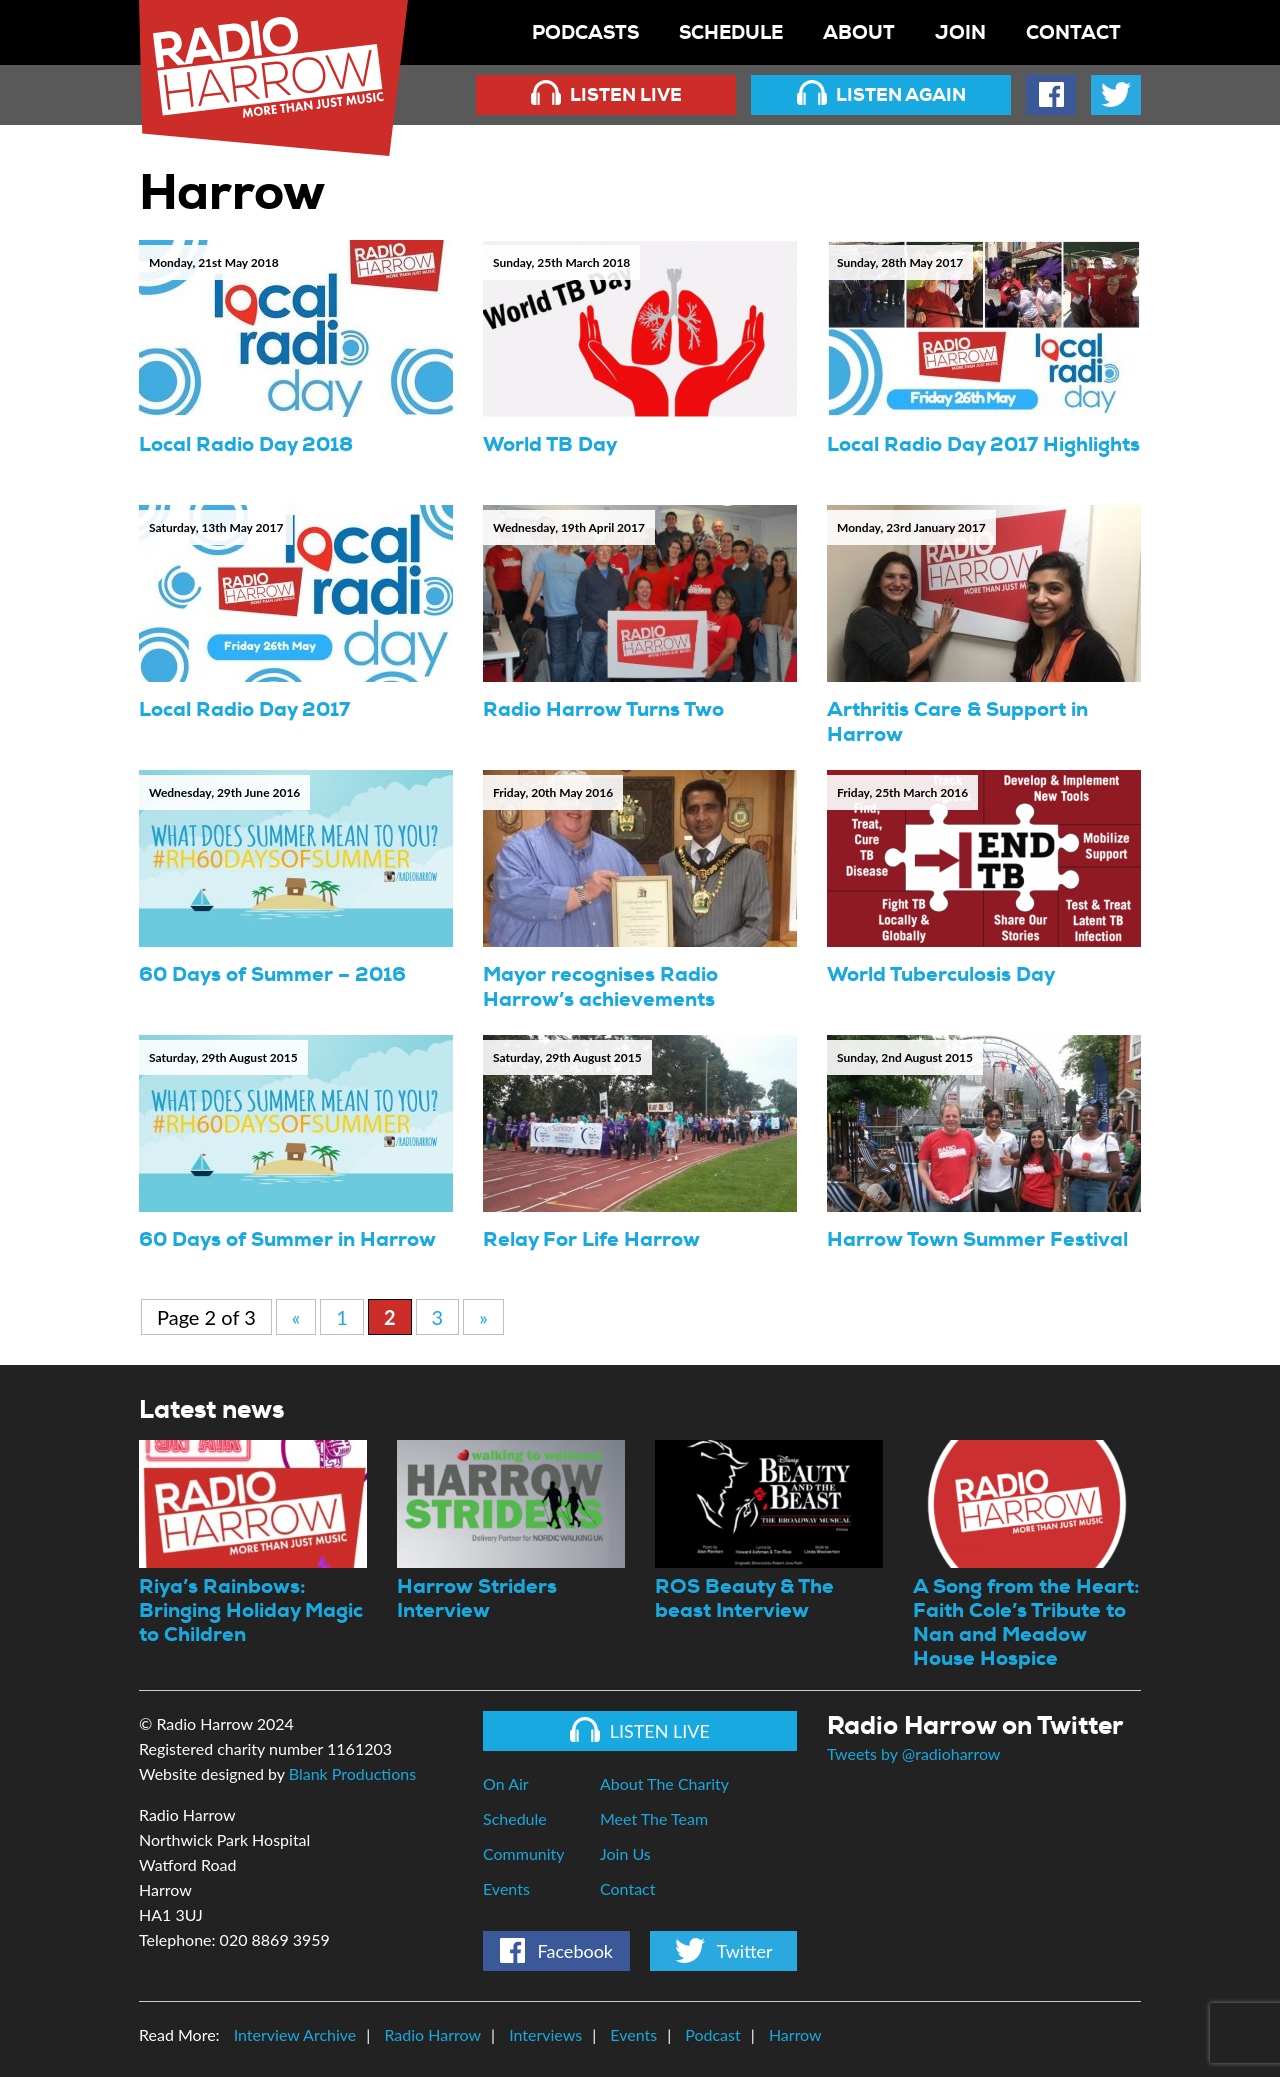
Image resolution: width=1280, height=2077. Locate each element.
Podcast (712, 2034)
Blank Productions (352, 1773)
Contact (1073, 32)
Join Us (625, 1853)
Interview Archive (295, 2034)
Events (506, 1888)
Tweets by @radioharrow (913, 1753)
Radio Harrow (432, 2034)
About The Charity (664, 1783)
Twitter (724, 1950)
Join (960, 32)
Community (524, 1853)
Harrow (795, 2034)
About (859, 32)
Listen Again (881, 93)
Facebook (556, 1950)
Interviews (545, 2034)
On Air (506, 1783)
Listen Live (606, 93)
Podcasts (585, 32)
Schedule (731, 32)
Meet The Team (654, 1818)
